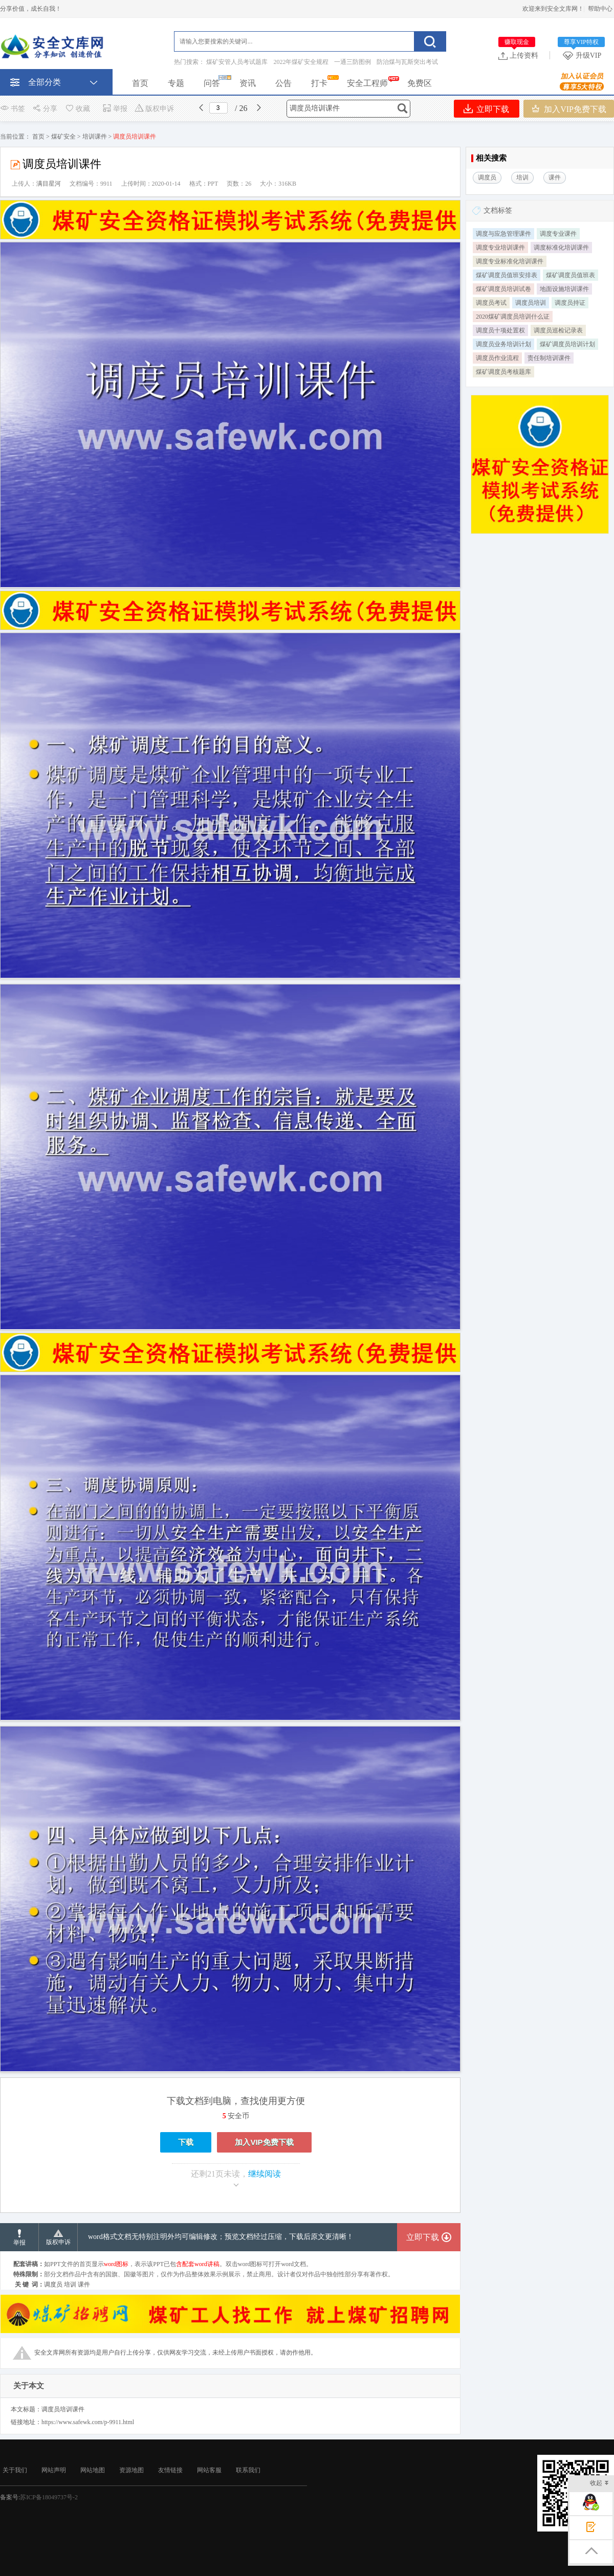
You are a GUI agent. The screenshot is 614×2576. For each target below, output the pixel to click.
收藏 (77, 109)
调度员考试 (491, 302)
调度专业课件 (558, 233)
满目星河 (48, 183)
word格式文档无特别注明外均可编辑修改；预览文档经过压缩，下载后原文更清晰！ (221, 2237)
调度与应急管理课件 (503, 233)
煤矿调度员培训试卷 (503, 289)
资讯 (247, 83)
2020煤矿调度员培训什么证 (513, 316)
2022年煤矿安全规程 (300, 61)
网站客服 (209, 2470)
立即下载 (486, 109)
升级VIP (584, 55)
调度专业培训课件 (500, 247)
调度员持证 (570, 302)
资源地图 (131, 2470)
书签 (12, 109)
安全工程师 (367, 83)
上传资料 (518, 55)
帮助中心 (600, 8)
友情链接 (170, 2470)
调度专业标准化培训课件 (509, 261)
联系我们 (248, 2470)
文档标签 (498, 210)
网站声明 (53, 2470)
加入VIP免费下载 (568, 109)
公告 (283, 83)
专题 (176, 83)
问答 (212, 83)
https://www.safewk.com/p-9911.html (87, 2422)
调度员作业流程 (497, 358)
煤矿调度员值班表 (570, 275)
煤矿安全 (63, 136)
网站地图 (92, 2470)
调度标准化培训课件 (561, 247)
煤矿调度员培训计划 (567, 344)
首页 (140, 83)
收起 (599, 2484)
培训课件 (94, 136)
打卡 (319, 83)
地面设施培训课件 (564, 289)
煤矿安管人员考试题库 (237, 61)
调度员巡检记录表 (558, 330)
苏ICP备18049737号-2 (49, 2497)
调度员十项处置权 (500, 330)
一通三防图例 (352, 61)
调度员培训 (530, 302)
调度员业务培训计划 (503, 344)
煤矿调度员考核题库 (503, 371)
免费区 (419, 83)
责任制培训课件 (549, 358)
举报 (114, 109)
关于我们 (15, 2470)
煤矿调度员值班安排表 (506, 275)
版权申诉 (154, 109)
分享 (44, 109)
